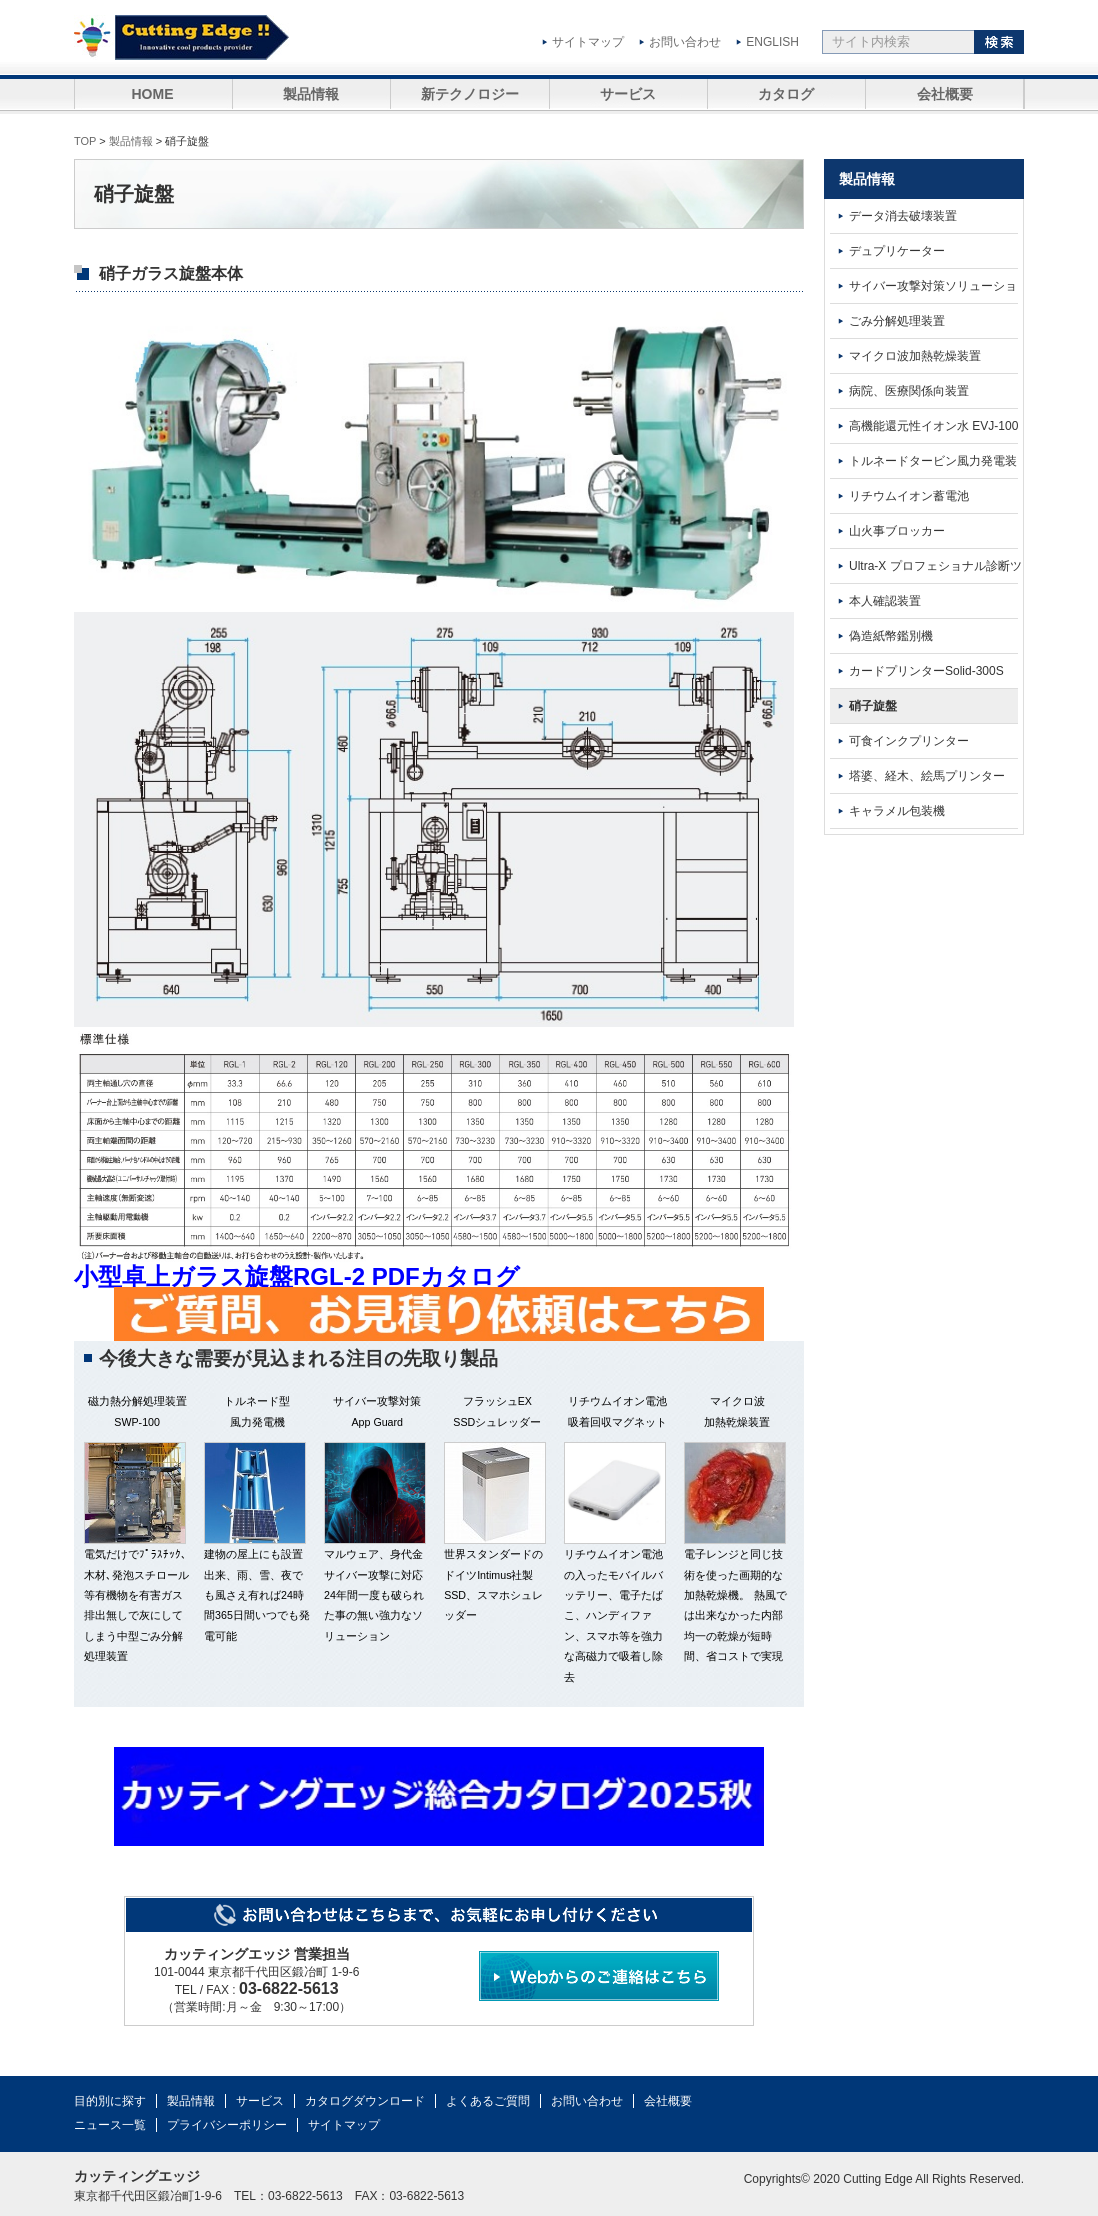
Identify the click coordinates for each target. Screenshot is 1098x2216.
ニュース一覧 (110, 2125)
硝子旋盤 (873, 706)
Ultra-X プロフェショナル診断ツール (923, 571)
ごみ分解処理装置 (897, 321)
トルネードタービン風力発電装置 (920, 466)
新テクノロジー (470, 94)
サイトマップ (588, 42)
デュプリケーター (897, 251)
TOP (85, 141)
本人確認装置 (885, 601)
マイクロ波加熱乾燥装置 (915, 356)
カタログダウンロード (365, 2101)
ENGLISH (772, 42)
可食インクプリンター (909, 741)
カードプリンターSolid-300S (926, 671)
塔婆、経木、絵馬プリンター (927, 776)
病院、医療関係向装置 (909, 391)
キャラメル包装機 (897, 811)
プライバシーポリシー (227, 2125)
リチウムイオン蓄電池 (909, 496)
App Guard (377, 1422)
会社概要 (945, 94)
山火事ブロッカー (897, 531)
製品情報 (311, 94)
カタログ (786, 94)
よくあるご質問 (488, 2101)
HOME (153, 94)
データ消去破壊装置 (903, 216)
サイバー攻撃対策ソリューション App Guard (920, 291)
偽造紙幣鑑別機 (891, 636)
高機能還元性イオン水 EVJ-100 (933, 426)
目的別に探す (110, 2101)
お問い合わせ (685, 42)
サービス (628, 94)
